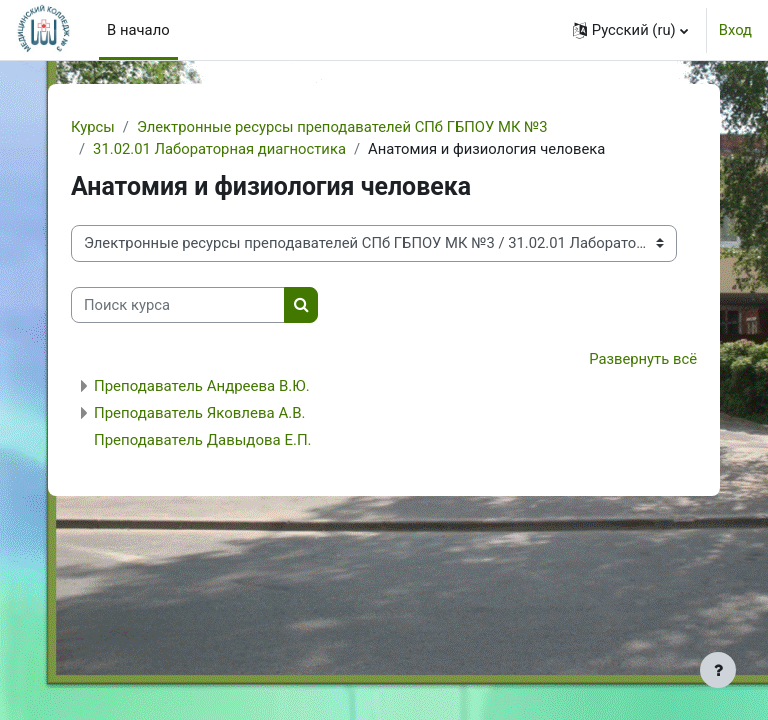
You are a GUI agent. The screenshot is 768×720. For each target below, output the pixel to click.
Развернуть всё (643, 359)
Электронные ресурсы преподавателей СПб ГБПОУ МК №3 (342, 127)
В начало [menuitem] (138, 30)
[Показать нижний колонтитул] (718, 670)
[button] (630, 30)
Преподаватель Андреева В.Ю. (202, 386)
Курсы (93, 127)
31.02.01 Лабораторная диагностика (219, 149)
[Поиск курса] (178, 305)
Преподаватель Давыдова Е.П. (203, 440)
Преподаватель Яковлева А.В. (199, 413)
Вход (735, 30)
